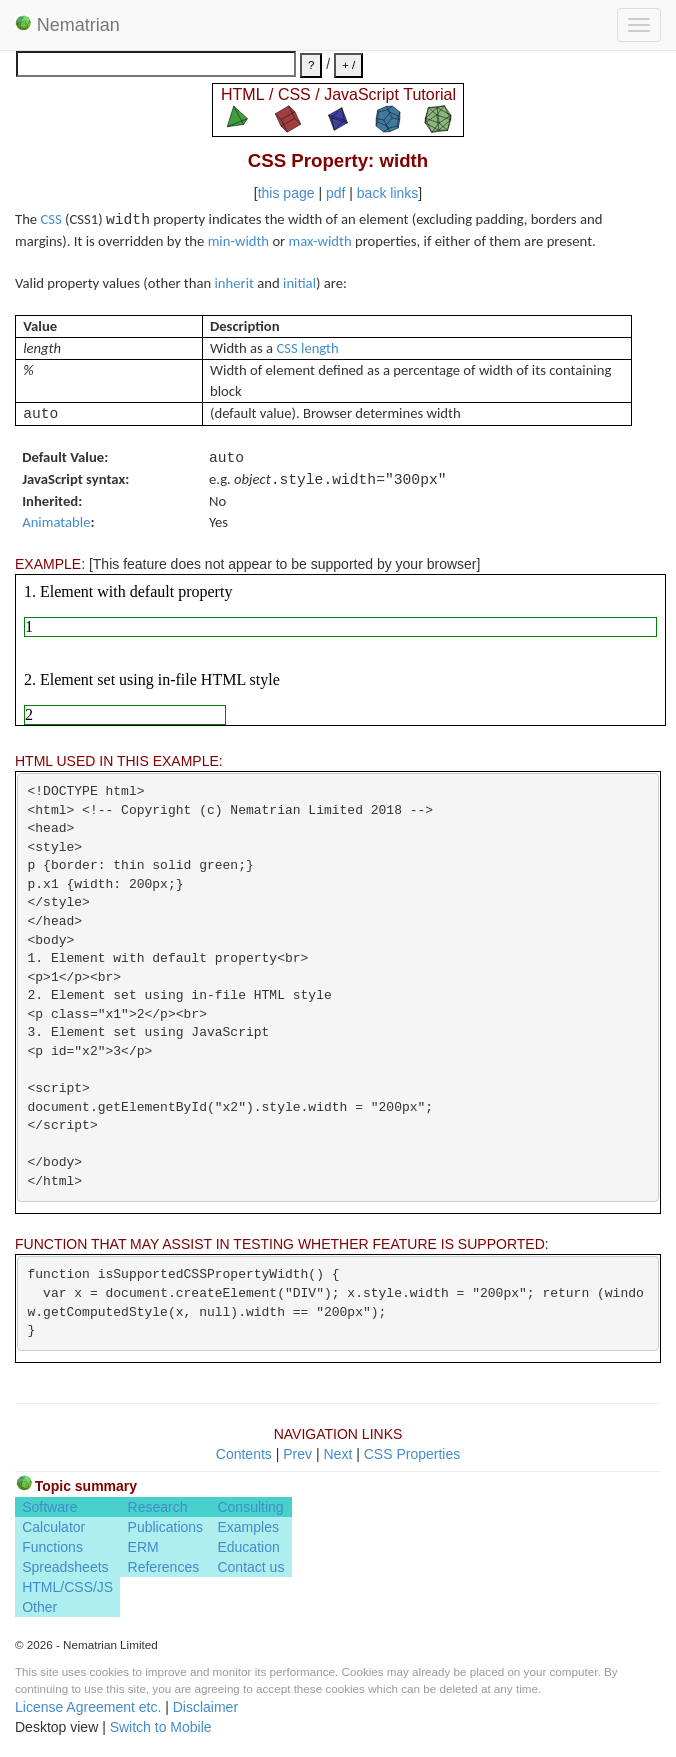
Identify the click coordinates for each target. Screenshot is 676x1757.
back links (387, 193)
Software (49, 1507)
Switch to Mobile (161, 1727)
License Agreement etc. (88, 1707)
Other (39, 1607)
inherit (234, 283)
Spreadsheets (65, 1567)
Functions (52, 1547)
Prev (297, 1454)
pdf (335, 193)
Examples (247, 1527)
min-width (238, 241)
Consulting (250, 1507)
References (164, 1567)
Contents (244, 1454)
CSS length (307, 348)
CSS (50, 219)
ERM (143, 1547)
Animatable (56, 522)
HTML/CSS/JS (67, 1587)
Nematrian (67, 25)
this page (286, 193)
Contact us (250, 1567)
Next (337, 1454)
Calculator (53, 1527)
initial (299, 283)
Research (158, 1507)
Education (248, 1547)
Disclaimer (205, 1707)
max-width (320, 241)
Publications (166, 1527)
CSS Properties (412, 1454)
